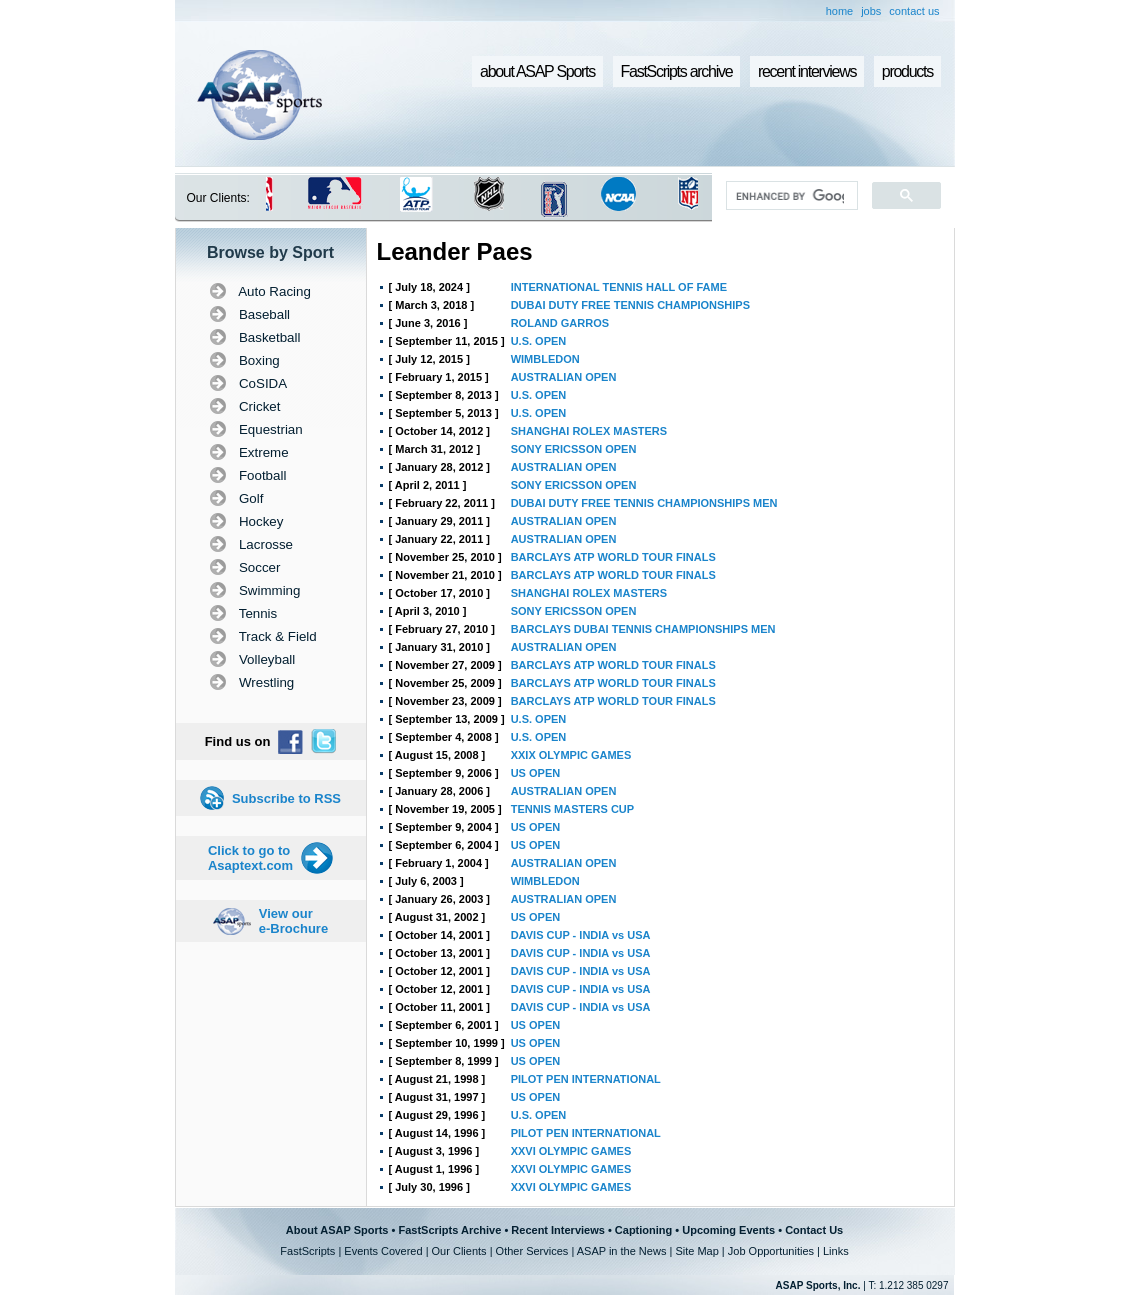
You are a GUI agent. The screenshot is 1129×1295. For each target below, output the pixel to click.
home (840, 11)
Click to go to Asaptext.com (250, 858)
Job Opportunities (771, 1251)
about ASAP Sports (537, 71)
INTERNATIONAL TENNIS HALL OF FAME (619, 287)
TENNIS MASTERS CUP (572, 809)
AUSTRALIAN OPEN (564, 377)
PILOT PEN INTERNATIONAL (586, 1079)
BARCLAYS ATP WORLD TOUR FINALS (613, 557)
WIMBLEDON (545, 359)
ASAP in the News (622, 1251)
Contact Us (814, 1230)
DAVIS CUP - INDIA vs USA (581, 935)
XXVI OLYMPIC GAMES (571, 1151)
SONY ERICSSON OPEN (574, 449)
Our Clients (459, 1251)
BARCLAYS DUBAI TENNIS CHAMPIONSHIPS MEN (643, 629)
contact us (914, 11)
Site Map (696, 1251)
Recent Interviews (558, 1230)
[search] (789, 196)
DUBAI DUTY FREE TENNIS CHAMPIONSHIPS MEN (644, 503)
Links (836, 1251)
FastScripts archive (677, 71)
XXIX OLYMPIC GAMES (571, 755)
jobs (871, 11)
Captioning (643, 1230)
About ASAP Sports (337, 1230)
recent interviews (807, 71)
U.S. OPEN (539, 341)
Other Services (532, 1251)
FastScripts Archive (449, 1230)
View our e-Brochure (293, 921)
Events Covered (383, 1251)
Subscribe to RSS (286, 798)
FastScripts (307, 1251)
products (907, 71)
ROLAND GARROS (560, 323)
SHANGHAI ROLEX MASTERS (589, 431)
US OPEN (536, 773)
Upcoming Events (728, 1230)
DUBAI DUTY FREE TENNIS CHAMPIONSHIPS (630, 305)
